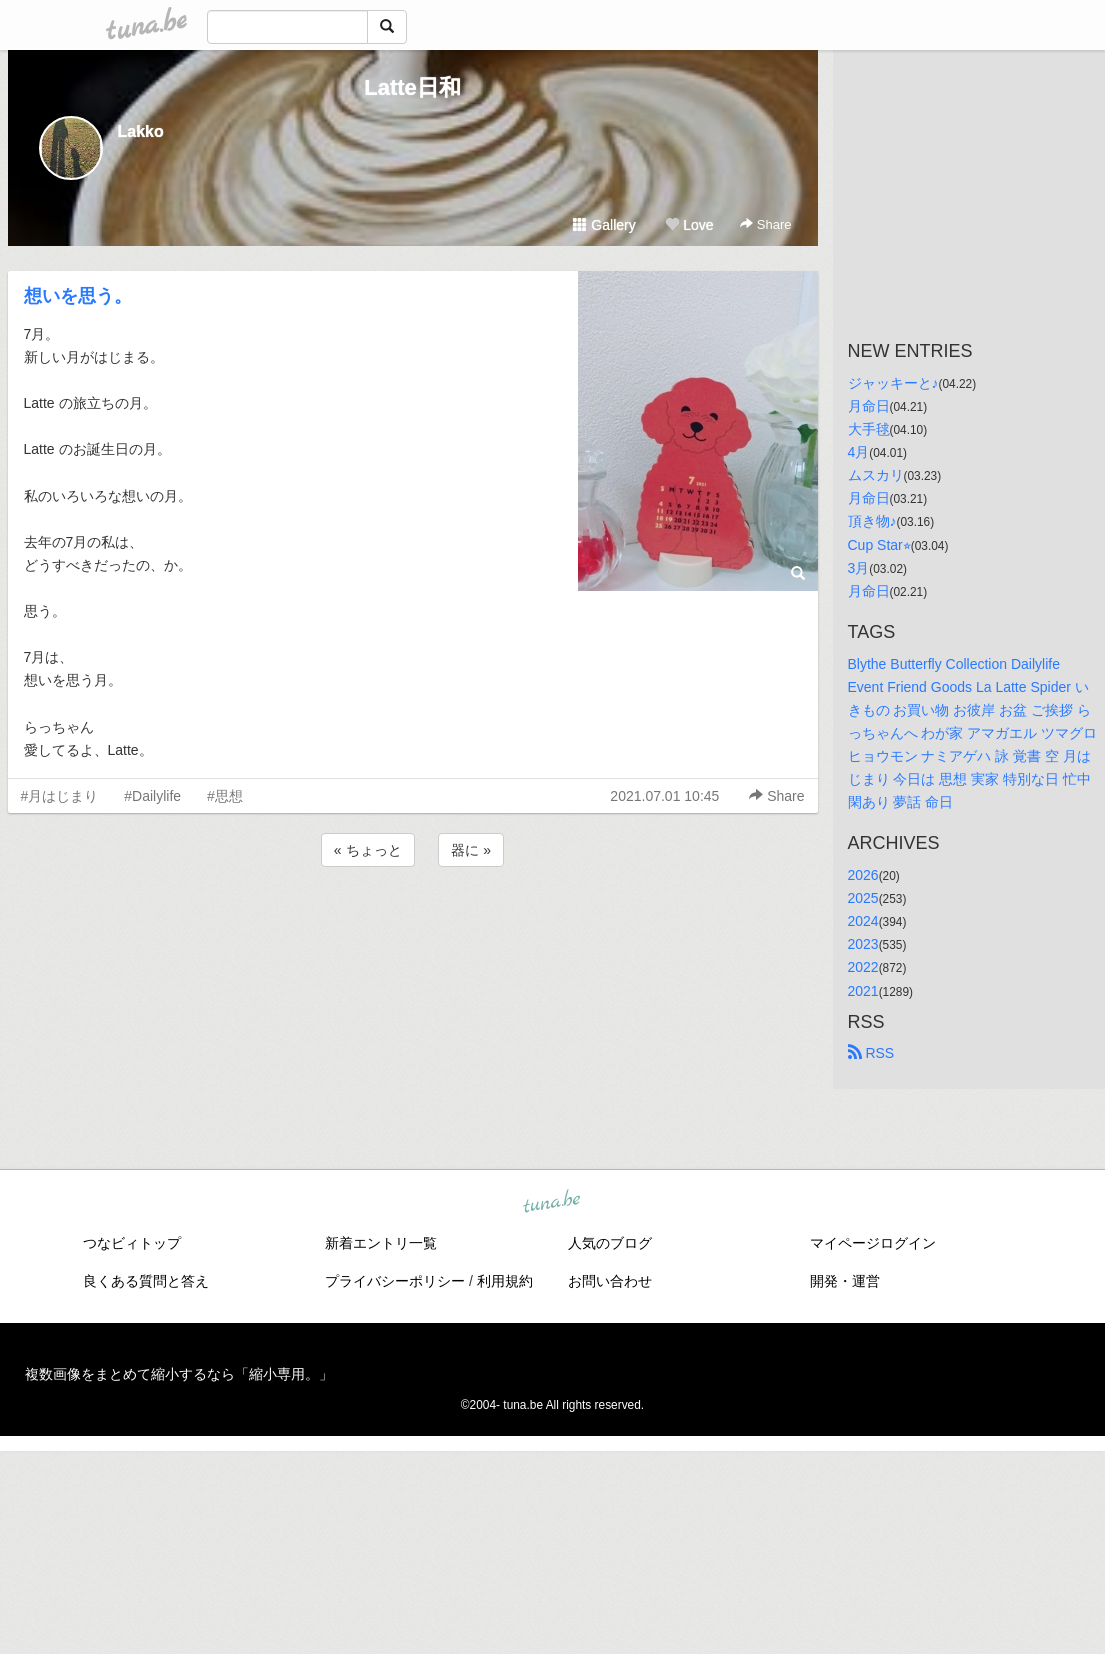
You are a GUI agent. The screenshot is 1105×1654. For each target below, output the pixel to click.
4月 (859, 452)
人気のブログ (610, 1243)
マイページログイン (873, 1243)
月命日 (869, 406)
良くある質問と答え (146, 1281)
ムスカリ (876, 475)
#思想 (225, 796)
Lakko (141, 131)
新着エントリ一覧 (381, 1243)
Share (765, 224)
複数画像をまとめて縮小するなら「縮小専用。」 (179, 1374)
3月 (859, 568)
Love (689, 225)
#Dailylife (152, 796)
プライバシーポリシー (395, 1281)
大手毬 (869, 429)
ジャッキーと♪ (893, 383)
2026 (863, 875)
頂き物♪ (872, 521)
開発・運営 (845, 1281)
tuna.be (552, 1202)
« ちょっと (368, 850)
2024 (863, 921)
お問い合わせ (610, 1281)
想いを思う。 (78, 296)
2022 (863, 967)
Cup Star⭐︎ (879, 545)
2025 (863, 898)
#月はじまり (60, 796)
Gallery (604, 225)
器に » (471, 850)
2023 (863, 944)
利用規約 (505, 1281)
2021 (863, 991)
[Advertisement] (413, 925)
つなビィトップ (132, 1243)
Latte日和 (412, 87)
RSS (871, 1053)
